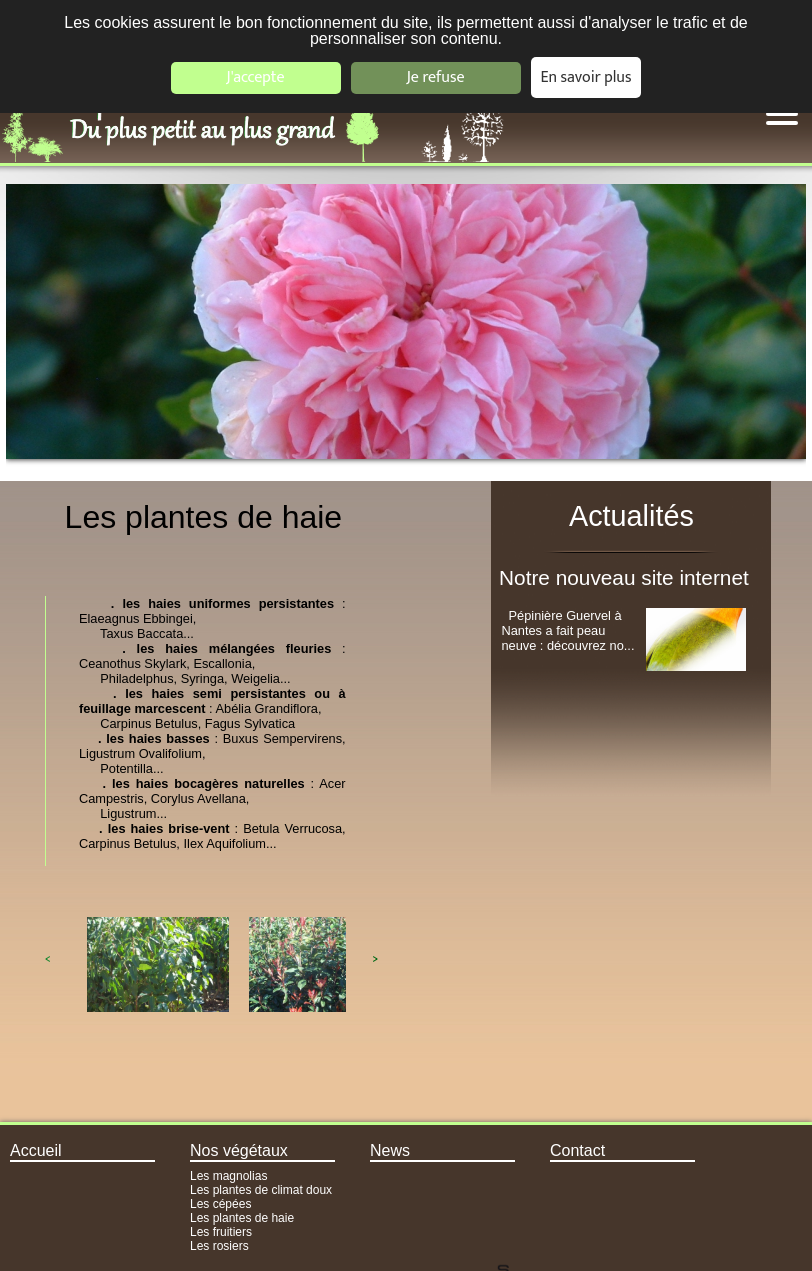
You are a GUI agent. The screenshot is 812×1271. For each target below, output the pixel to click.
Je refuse (436, 77)
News (390, 1150)
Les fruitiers (221, 1232)
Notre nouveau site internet (624, 577)
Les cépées (220, 1204)
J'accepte (255, 77)
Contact (577, 1150)
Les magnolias (228, 1176)
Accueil (36, 1150)
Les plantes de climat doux (261, 1190)
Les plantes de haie (242, 1218)
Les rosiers (219, 1246)
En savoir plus (586, 77)
